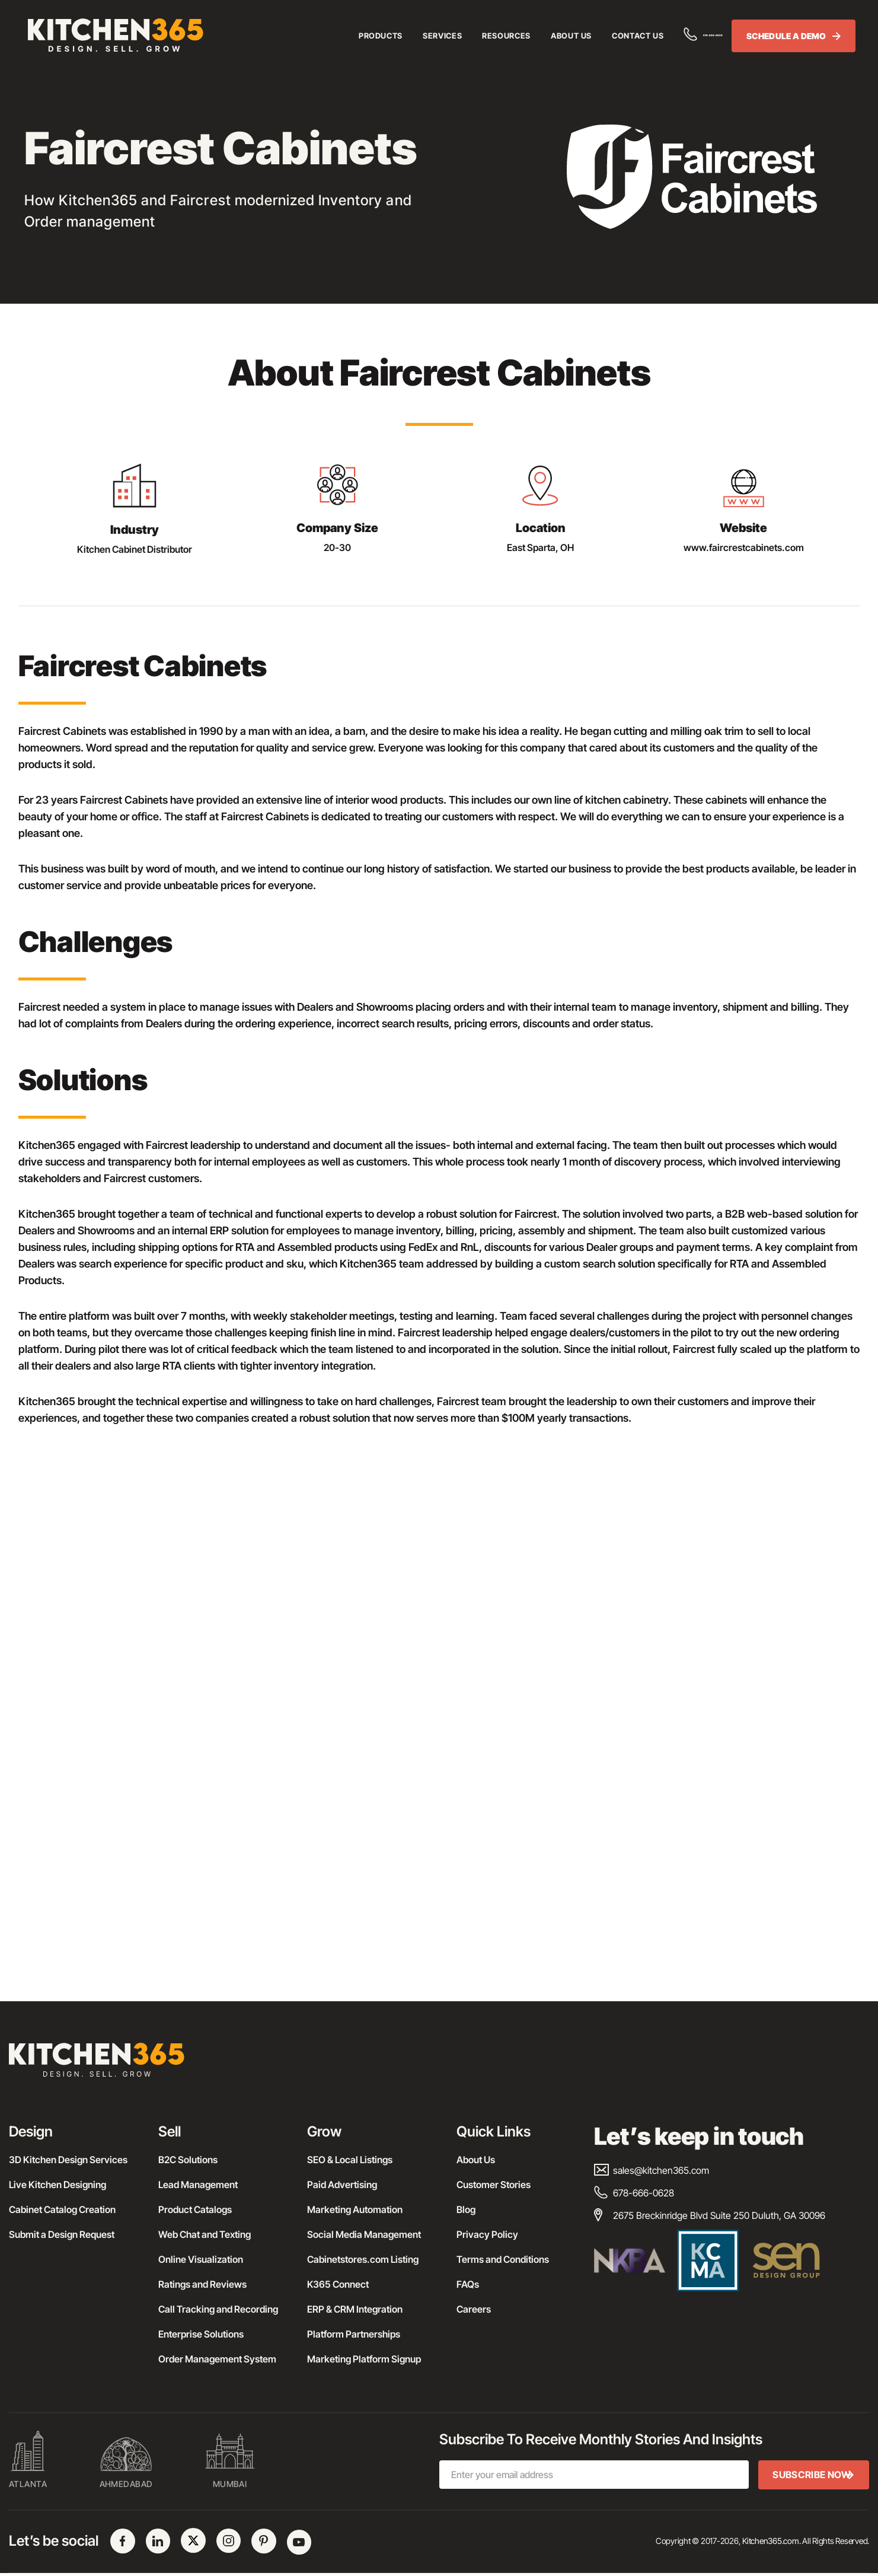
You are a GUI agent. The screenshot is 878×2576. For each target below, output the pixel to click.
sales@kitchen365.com (651, 2170)
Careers (473, 2309)
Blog (465, 2209)
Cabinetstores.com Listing (363, 2259)
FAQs (467, 2284)
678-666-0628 (677, 35)
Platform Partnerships (353, 2334)
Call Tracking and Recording (218, 2309)
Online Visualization (200, 2259)
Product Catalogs (195, 2209)
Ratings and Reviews (202, 2284)
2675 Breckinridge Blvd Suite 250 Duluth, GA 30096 (709, 2215)
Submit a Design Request (61, 2234)
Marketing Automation (355, 2209)
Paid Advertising (342, 2184)
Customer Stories (493, 2184)
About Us (475, 2160)
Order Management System (217, 2359)
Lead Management (198, 2184)
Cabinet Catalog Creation (62, 2209)
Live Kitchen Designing (57, 2184)
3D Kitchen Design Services (68, 2160)
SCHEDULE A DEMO (788, 37)
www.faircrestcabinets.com (744, 547)
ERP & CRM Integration (355, 2309)
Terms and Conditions (502, 2259)
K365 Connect (338, 2284)
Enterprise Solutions (201, 2334)
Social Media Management (364, 2234)
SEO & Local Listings (349, 2160)
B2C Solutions (188, 2160)
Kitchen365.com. (771, 2543)
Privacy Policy (487, 2234)
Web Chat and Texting (204, 2234)
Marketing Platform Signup (364, 2359)
